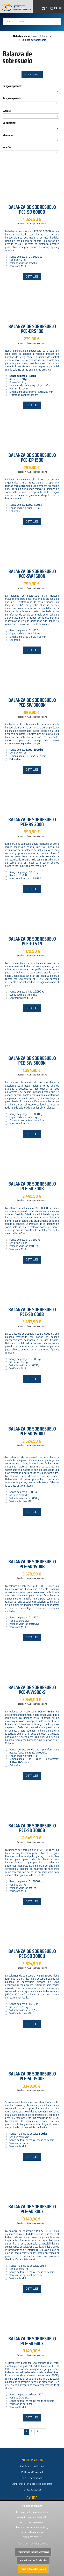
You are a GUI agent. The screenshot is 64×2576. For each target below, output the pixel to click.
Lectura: (7, 111)
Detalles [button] (32, 276)
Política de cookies (32, 2490)
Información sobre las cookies (32, 2543)
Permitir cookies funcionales (33, 2560)
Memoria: (8, 135)
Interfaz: (7, 147)
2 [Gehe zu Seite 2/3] (31, 2431)
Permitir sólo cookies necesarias (33, 2552)
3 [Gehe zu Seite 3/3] (37, 2431)
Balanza (46, 36)
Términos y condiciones (32, 2466)
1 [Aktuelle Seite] (26, 2431)
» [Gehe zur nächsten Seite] (43, 2431)
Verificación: (9, 123)
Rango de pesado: (12, 86)
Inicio (35, 36)
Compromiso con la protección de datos (32, 2484)
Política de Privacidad (32, 2472)
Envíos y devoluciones (32, 2478)
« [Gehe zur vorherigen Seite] (21, 2431)
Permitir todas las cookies (33, 2569)
